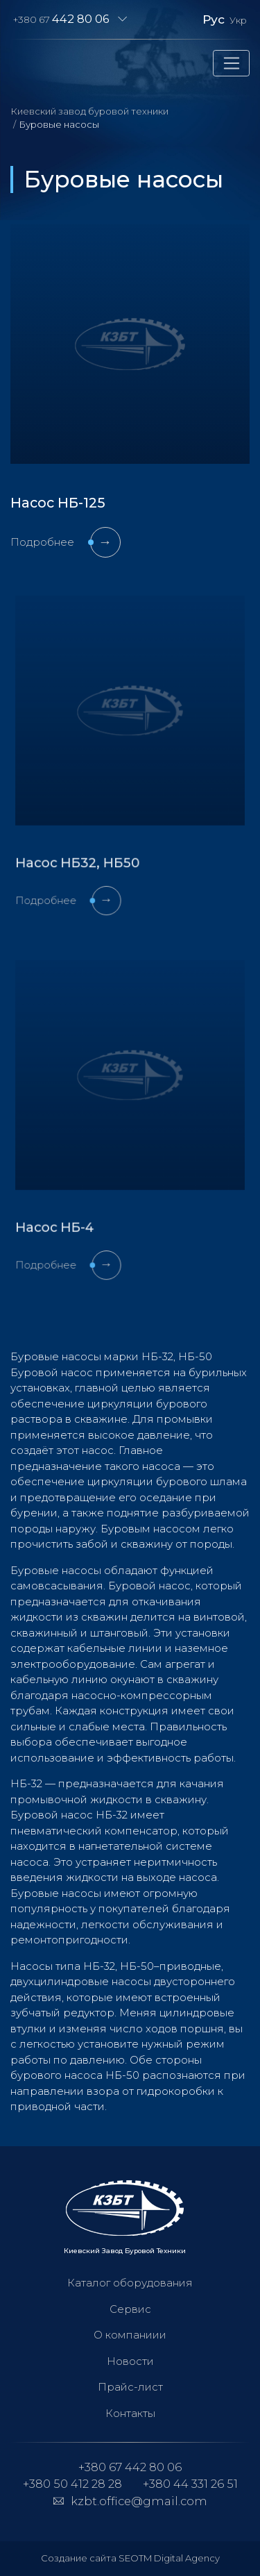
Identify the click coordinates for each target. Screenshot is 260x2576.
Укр (238, 20)
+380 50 (72, 2484)
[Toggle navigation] (231, 63)
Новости (130, 2361)
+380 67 (61, 19)
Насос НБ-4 (68, 1209)
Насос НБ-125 (57, 502)
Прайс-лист (130, 2386)
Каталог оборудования (130, 2282)
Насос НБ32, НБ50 (86, 844)
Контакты (130, 2413)
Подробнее (65, 542)
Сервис (130, 2309)
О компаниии (130, 2334)
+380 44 (190, 2484)
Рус (213, 19)
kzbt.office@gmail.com (139, 2501)
